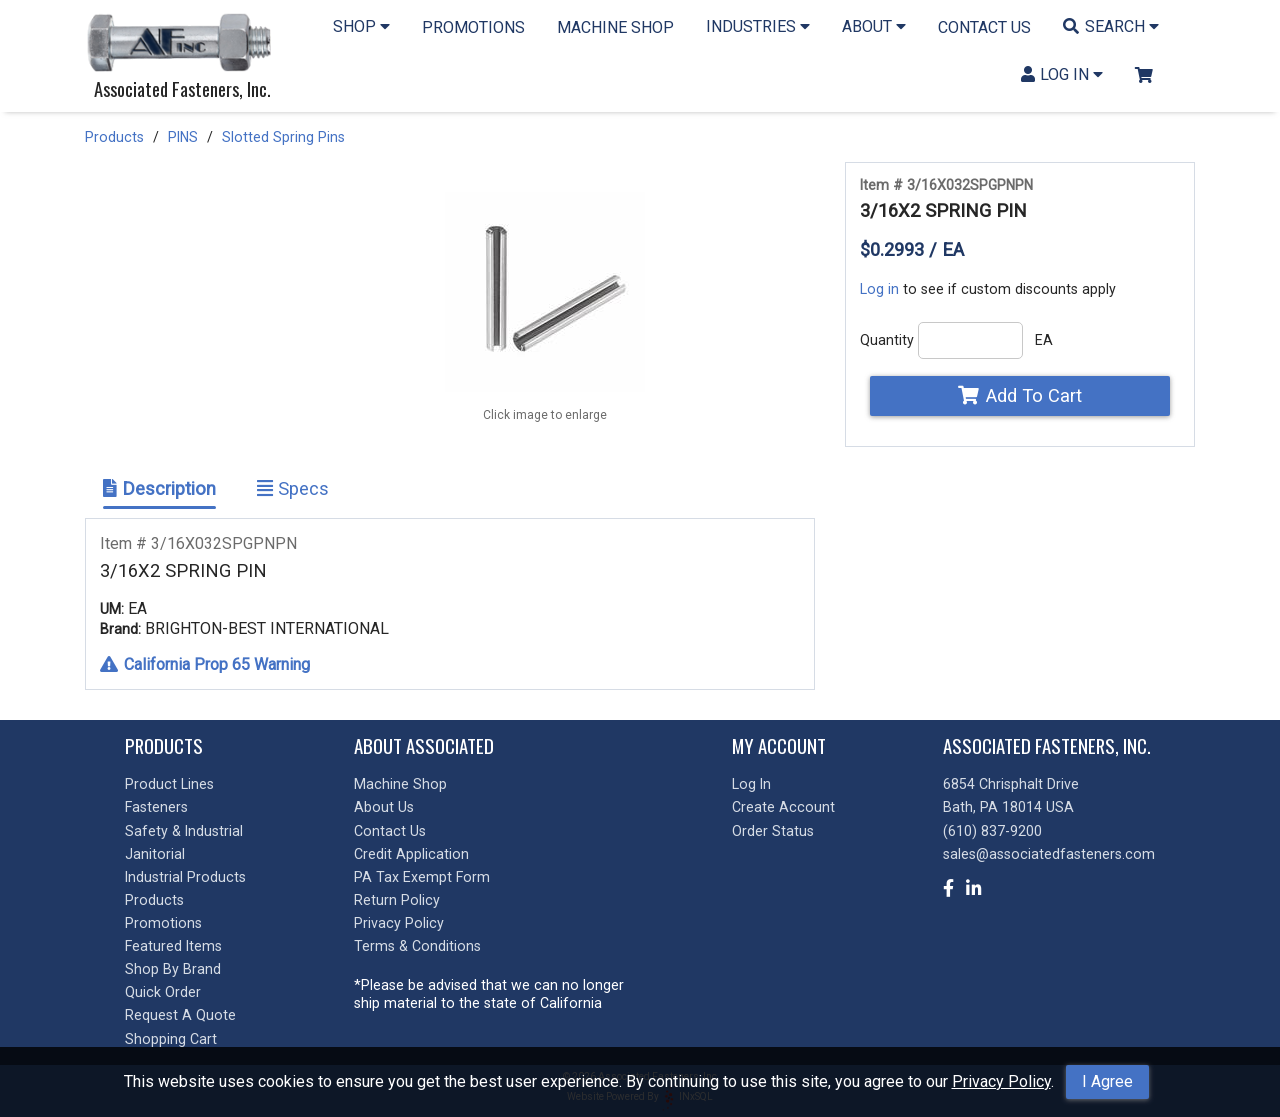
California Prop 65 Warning (205, 664)
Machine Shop (400, 784)
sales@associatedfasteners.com (1049, 854)
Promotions (163, 923)
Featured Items (173, 946)
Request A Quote (180, 1015)
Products (114, 137)
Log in (879, 289)
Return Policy (397, 900)
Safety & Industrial (184, 831)
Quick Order (163, 992)
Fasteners (156, 807)
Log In (751, 784)
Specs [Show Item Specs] (293, 488)
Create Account (783, 807)
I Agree (1107, 1081)
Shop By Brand (173, 969)
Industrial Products (185, 877)
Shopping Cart (171, 1039)
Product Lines (169, 784)
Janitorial (155, 854)
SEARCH (1111, 26)
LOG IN (1062, 74)
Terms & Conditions (417, 946)
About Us (384, 807)
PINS (183, 137)
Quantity (887, 340)
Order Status (773, 831)
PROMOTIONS (473, 27)
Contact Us (390, 831)
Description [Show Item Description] (159, 488)
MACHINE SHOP (615, 27)
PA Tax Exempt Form (422, 877)
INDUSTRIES (758, 26)
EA (1044, 340)
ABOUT (874, 26)
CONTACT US (984, 27)
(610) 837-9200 (992, 831)
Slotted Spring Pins (283, 137)
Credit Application (411, 854)
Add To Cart (1019, 395)
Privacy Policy (1001, 1081)
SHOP (361, 26)
